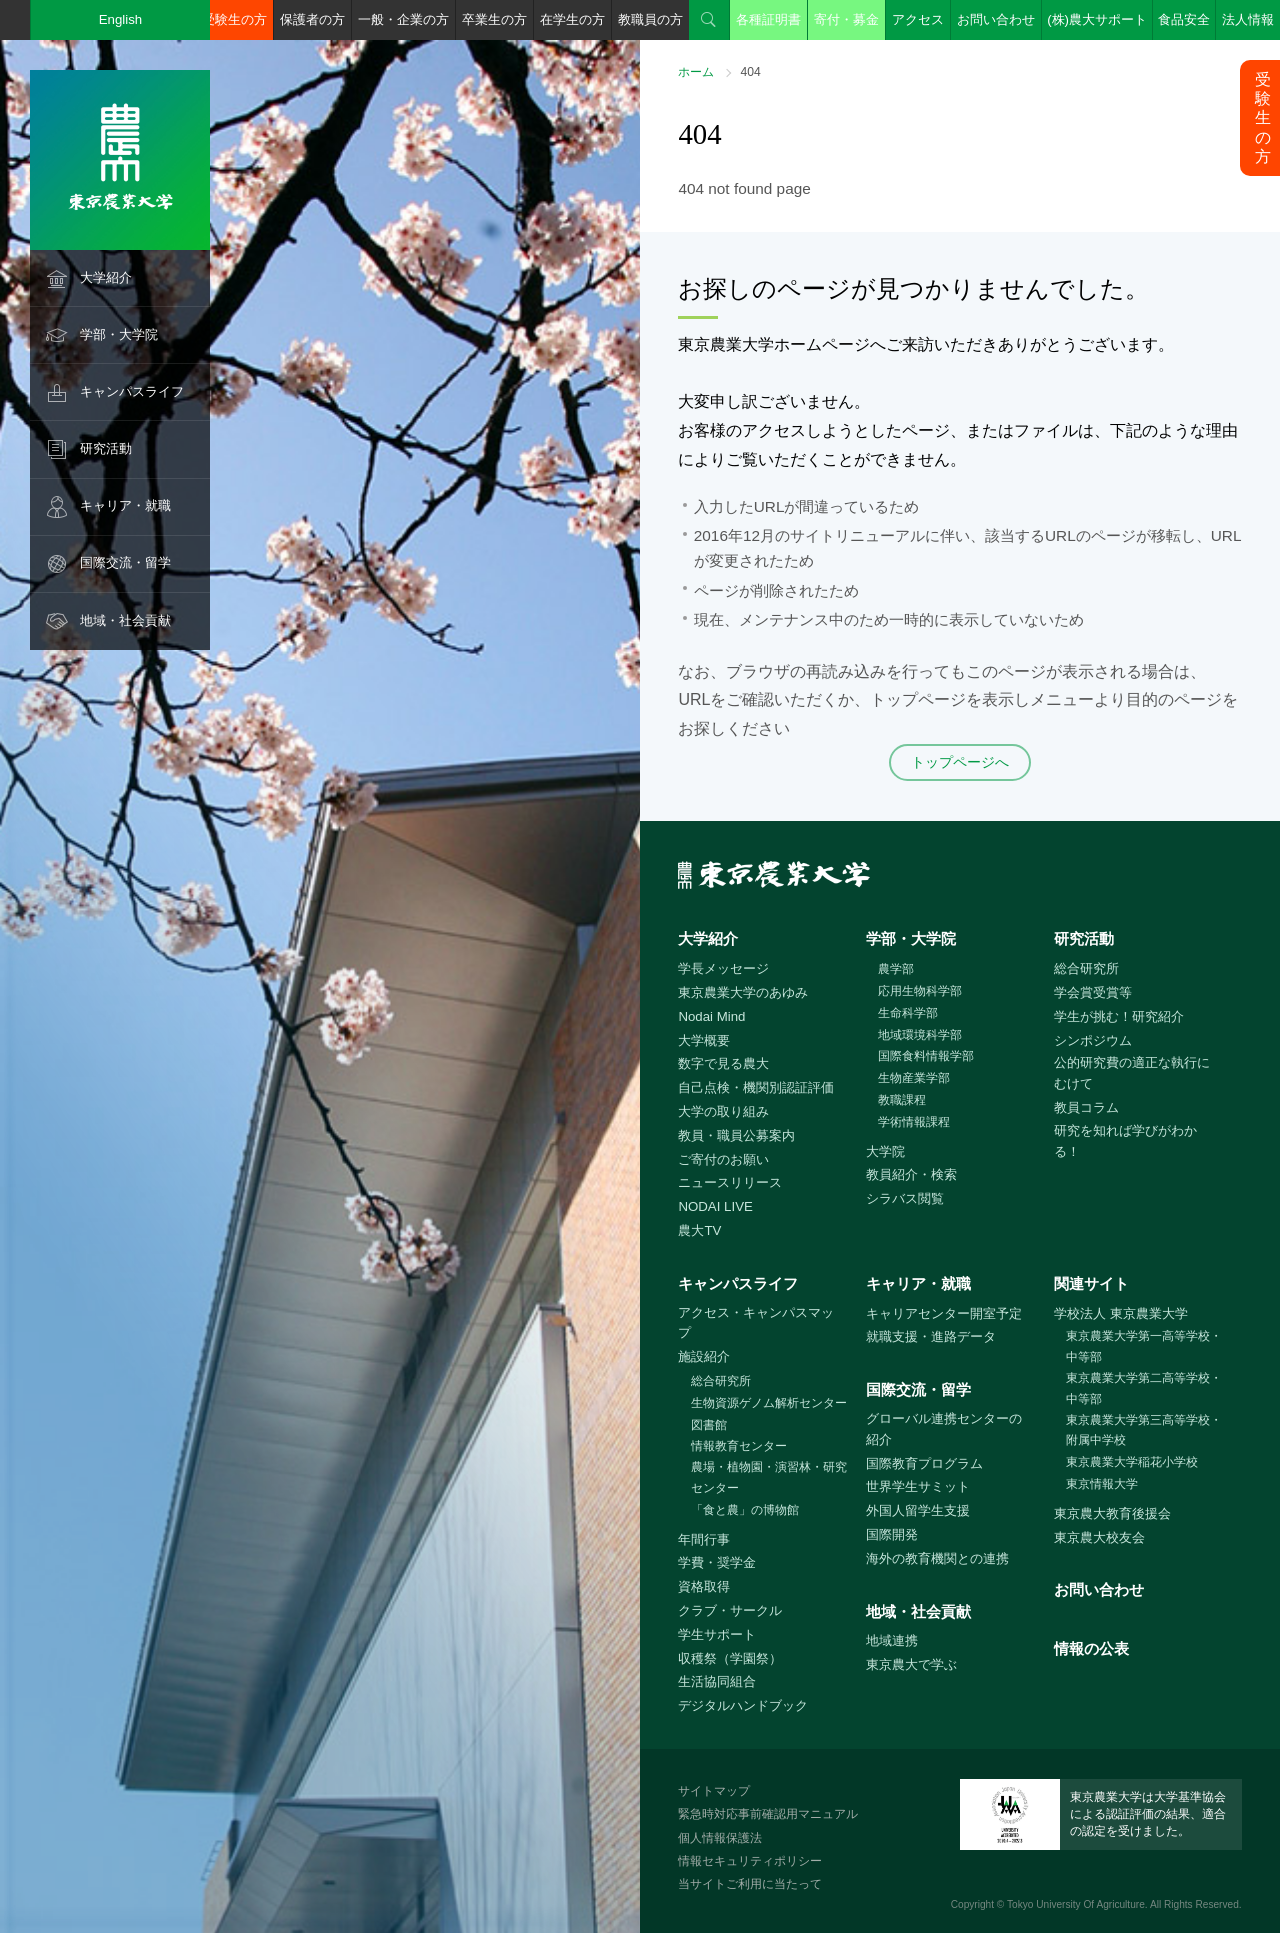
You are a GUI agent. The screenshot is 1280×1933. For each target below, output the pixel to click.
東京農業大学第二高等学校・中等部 (1144, 1388)
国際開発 (892, 1534)
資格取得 (704, 1586)
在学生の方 (572, 19)
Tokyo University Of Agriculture (1076, 1904)
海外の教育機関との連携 (937, 1558)
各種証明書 (768, 19)
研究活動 (106, 448)
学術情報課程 (914, 1122)
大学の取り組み (723, 1111)
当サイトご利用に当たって (750, 1884)
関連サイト (1091, 1283)
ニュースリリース (730, 1182)
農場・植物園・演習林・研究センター (769, 1477)
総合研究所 (1086, 968)
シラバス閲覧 (905, 1198)
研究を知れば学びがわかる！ (1125, 1141)
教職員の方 (650, 19)
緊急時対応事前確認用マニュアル (768, 1814)
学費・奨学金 (717, 1562)
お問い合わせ (996, 19)
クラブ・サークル (730, 1610)
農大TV (699, 1230)
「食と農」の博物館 (745, 1510)
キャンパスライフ (132, 391)
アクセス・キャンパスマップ (756, 1323)
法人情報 (1248, 19)
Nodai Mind (711, 1016)
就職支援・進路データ (931, 1336)
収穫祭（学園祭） (730, 1658)
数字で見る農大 (723, 1063)
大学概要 (704, 1040)
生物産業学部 (914, 1078)
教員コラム (1086, 1107)
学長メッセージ (723, 968)
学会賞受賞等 (1093, 992)
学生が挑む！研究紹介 (1119, 1016)
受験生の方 (234, 19)
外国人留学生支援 (918, 1510)
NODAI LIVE (715, 1206)
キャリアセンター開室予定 (944, 1313)
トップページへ (960, 762)
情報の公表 (1091, 1648)
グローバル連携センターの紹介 (944, 1429)
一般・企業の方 (403, 19)
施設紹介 (704, 1356)
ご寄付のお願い (723, 1159)
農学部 (896, 969)
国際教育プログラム (924, 1463)
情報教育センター (739, 1446)
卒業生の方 (494, 19)
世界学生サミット (918, 1486)
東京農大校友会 (1099, 1537)
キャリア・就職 (125, 505)
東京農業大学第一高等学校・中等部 (1144, 1346)
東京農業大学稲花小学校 (1132, 1462)
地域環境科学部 (920, 1035)
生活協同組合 (717, 1681)
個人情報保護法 (720, 1838)
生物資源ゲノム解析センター (769, 1403)
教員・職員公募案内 (736, 1135)
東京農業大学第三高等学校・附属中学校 (1144, 1430)
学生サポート (717, 1634)
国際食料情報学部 (926, 1056)
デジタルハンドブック (743, 1705)
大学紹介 (106, 277)
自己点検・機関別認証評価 (756, 1087)
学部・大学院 (119, 334)
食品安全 (1184, 19)
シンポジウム (1093, 1040)
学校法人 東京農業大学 (1121, 1313)
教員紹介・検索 (911, 1174)
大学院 (885, 1151)
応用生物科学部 (920, 991)
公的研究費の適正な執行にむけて (1132, 1073)
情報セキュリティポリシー (750, 1861)
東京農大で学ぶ (911, 1664)
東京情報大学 (1102, 1484)
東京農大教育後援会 (1112, 1513)
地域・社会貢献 (125, 620)
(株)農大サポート (1097, 19)
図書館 (709, 1425)
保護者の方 (312, 19)
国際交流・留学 (125, 562)
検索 (709, 20)
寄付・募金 (846, 19)
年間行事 (704, 1539)
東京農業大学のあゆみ (743, 992)
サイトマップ (714, 1791)
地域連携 (892, 1640)
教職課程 (902, 1100)
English (121, 19)
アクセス (918, 19)
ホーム (696, 72)
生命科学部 (908, 1013)
